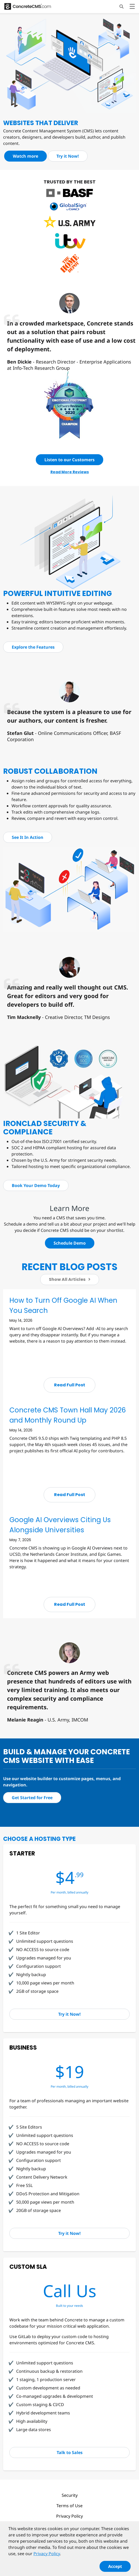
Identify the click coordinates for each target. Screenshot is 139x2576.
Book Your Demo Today (36, 1185)
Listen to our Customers (69, 460)
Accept (115, 2569)
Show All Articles (69, 1279)
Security (70, 2495)
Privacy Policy (69, 2516)
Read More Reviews (69, 472)
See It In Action (27, 837)
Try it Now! (67, 156)
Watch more (25, 156)
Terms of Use (69, 2506)
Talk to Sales (70, 2452)
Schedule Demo (70, 1243)
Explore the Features (33, 647)
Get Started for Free (32, 1797)
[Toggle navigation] (132, 7)
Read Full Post (69, 1385)
